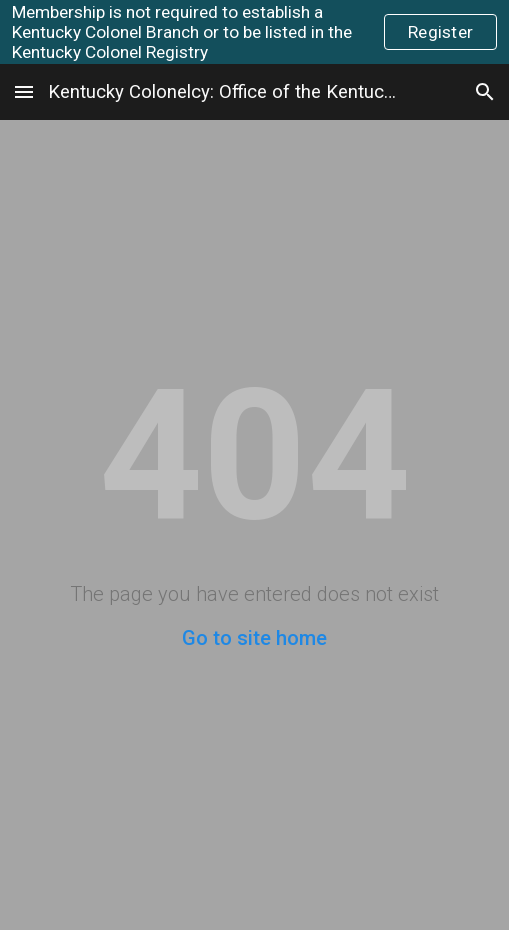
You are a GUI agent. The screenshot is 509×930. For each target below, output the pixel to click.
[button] (24, 91)
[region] (254, 32)
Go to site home (254, 638)
